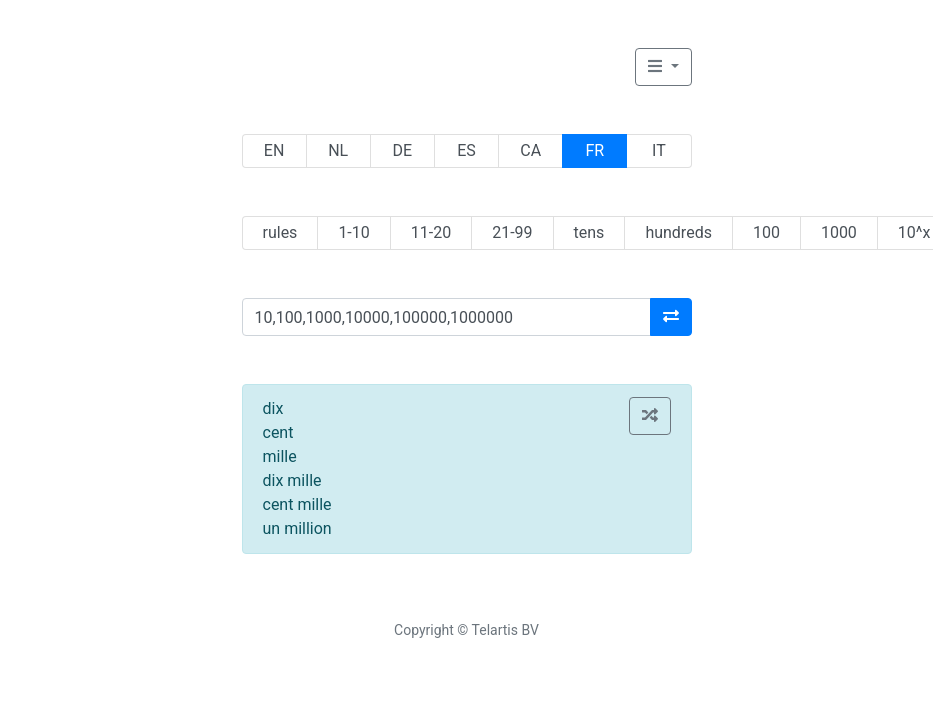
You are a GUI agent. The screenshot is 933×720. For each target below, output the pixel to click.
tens (589, 232)
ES (466, 150)
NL (338, 150)
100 (766, 232)
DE (403, 150)
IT (659, 150)
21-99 (512, 232)
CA (530, 150)
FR (594, 150)
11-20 (431, 232)
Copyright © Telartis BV (466, 630)
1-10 (353, 232)
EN (274, 150)
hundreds (678, 232)
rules (280, 232)
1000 (839, 232)
